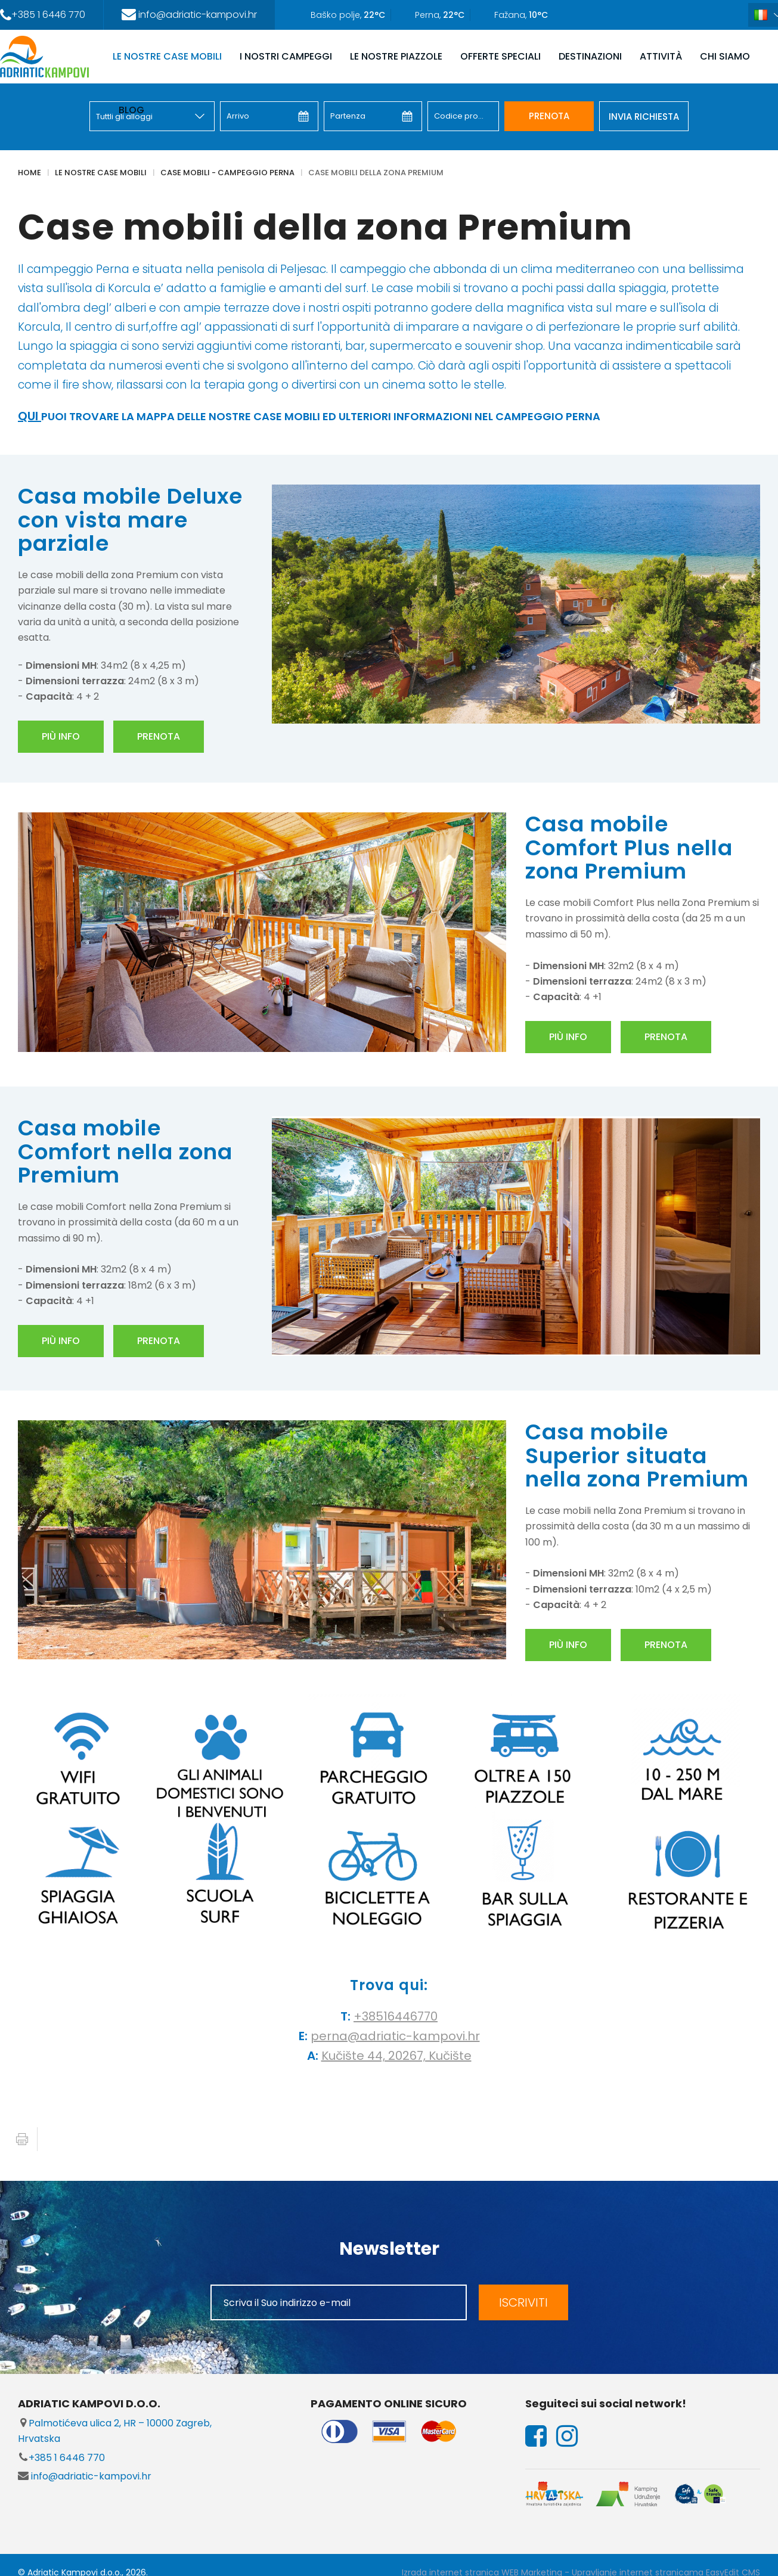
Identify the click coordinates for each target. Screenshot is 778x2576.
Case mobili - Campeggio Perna (227, 172)
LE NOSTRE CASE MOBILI (167, 56)
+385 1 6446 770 (61, 2458)
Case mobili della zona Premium (376, 172)
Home (29, 172)
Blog (131, 110)
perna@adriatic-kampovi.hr (395, 2036)
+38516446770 (396, 2016)
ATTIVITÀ (661, 56)
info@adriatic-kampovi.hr (84, 2476)
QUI (29, 416)
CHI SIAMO (725, 56)
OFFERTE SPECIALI (500, 56)
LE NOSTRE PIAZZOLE (396, 56)
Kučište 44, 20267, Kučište (396, 2055)
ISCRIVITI (523, 2302)
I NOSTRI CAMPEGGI (286, 56)
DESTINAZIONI (590, 56)
